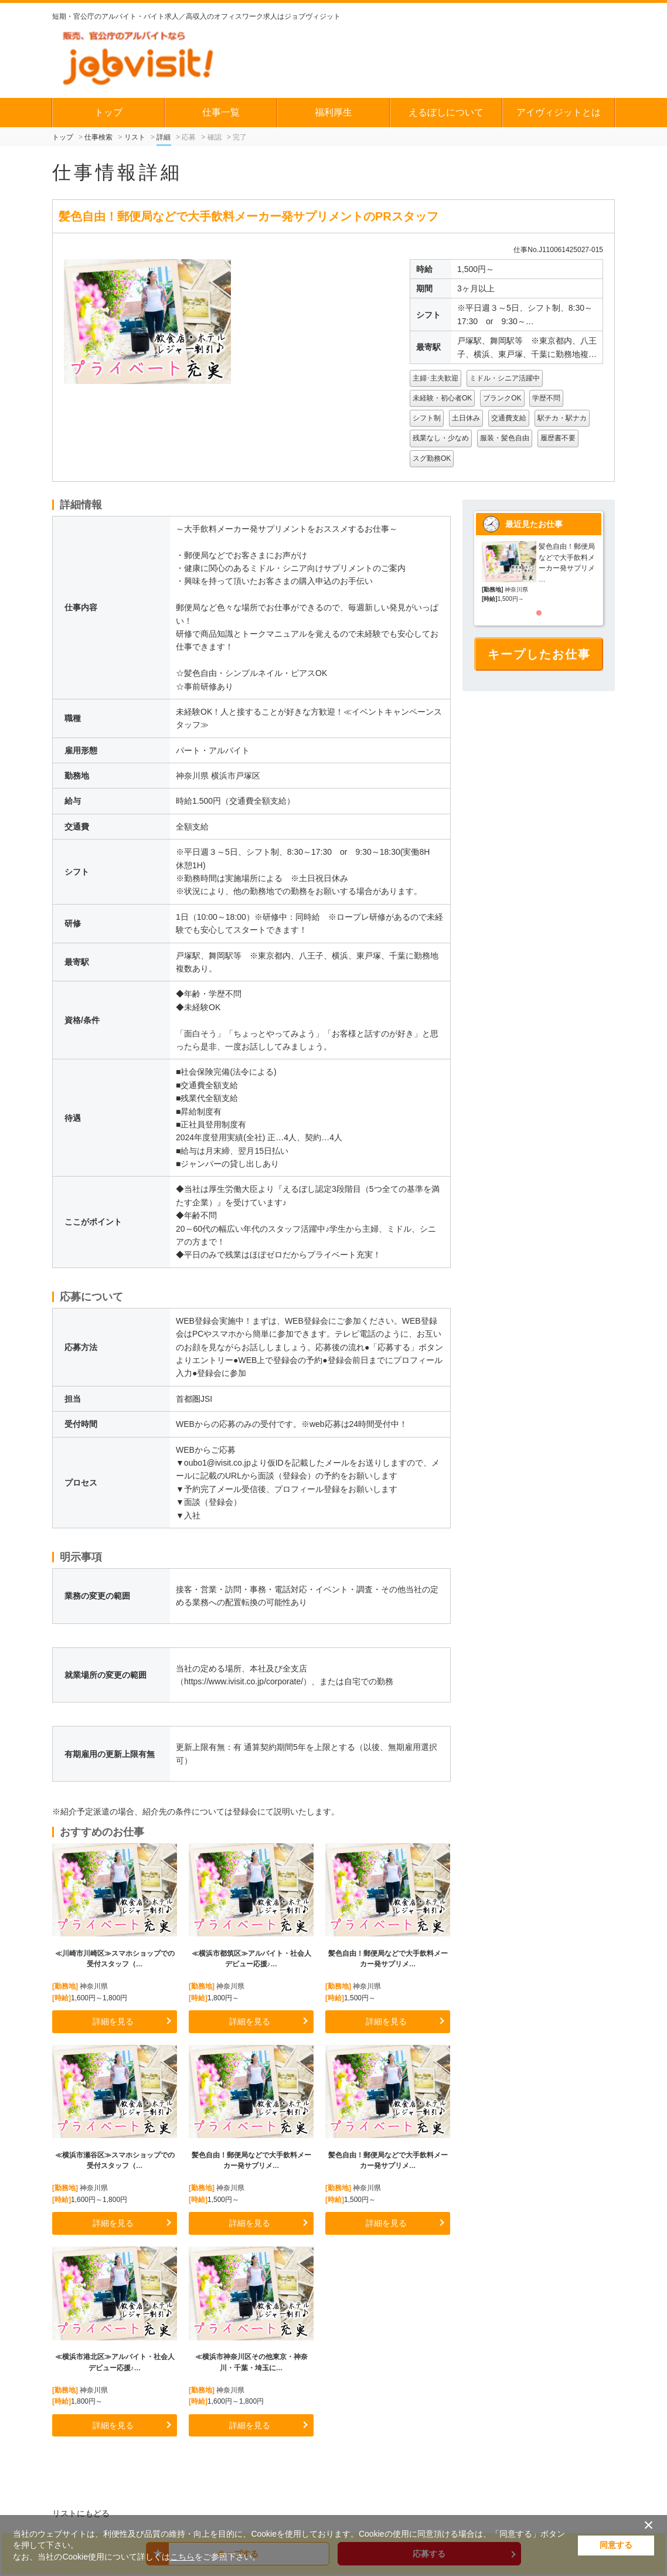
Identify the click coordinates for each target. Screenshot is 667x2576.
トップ (108, 112)
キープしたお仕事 (539, 654)
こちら (182, 2556)
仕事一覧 (221, 112)
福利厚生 (333, 112)
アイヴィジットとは (558, 112)
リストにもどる (81, 2513)
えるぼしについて (446, 112)
